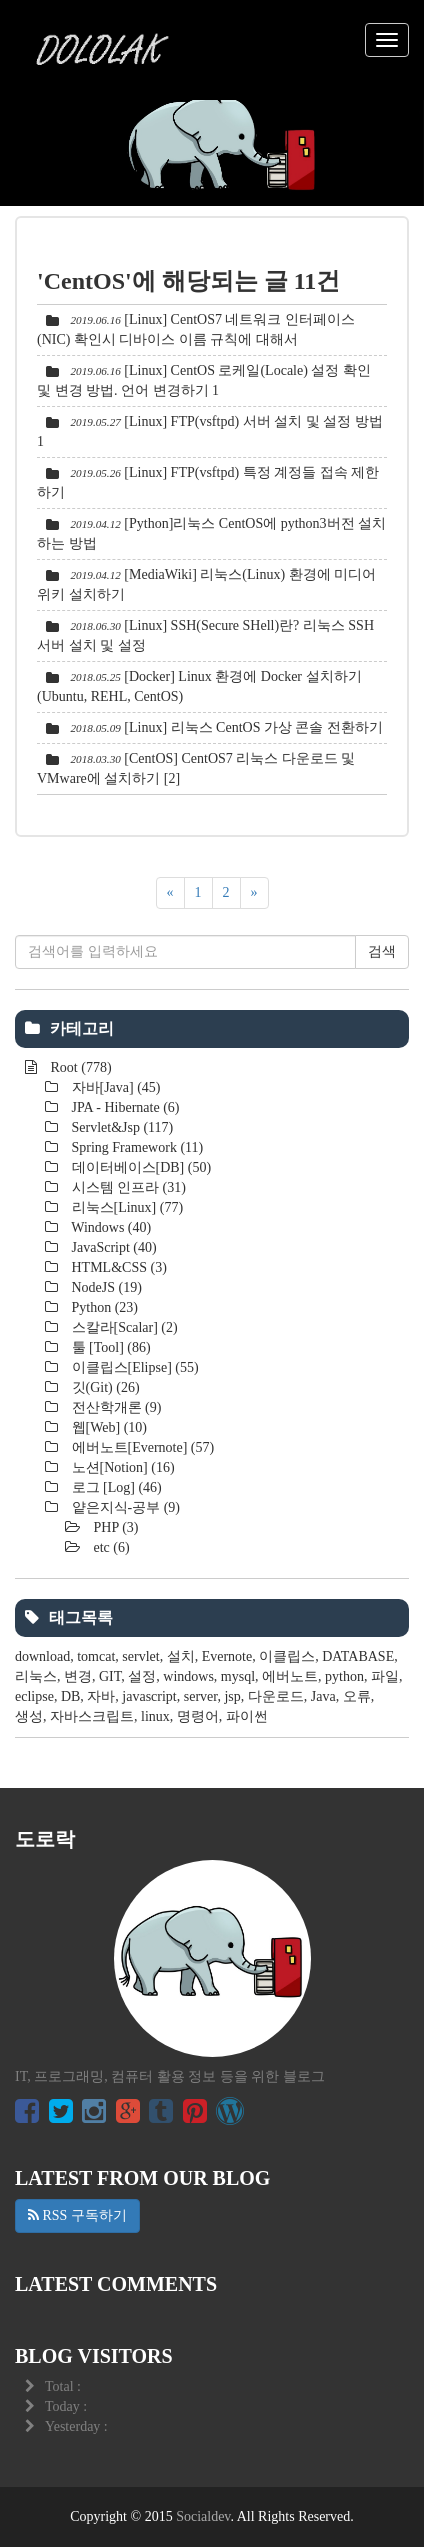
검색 (382, 951)
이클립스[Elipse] (133, 1367)
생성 (29, 1716)
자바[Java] (114, 1087)
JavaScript (112, 1247)
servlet (140, 1656)
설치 (181, 1656)
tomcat (96, 1656)
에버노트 (290, 1676)
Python (103, 1307)
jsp (232, 1696)
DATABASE (358, 1656)
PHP (114, 1527)
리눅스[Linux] (125, 1207)
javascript (149, 1696)
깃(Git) (104, 1387)
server (201, 1696)
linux (155, 1716)
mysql (238, 1676)
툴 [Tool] (109, 1347)
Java (323, 1696)
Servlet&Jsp (120, 1127)
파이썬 (247, 1716)
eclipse (34, 1696)
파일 (385, 1676)
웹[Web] (107, 1427)
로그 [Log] (115, 1487)
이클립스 (287, 1656)
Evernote (227, 1656)
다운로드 (276, 1696)
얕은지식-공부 (124, 1507)
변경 (78, 1676)
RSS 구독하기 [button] (77, 2215)
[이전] (170, 893)
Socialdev (203, 2516)
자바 (101, 1696)
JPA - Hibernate (123, 1107)
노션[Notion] (121, 1467)
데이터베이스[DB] (139, 1167)
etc (110, 1547)
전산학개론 (114, 1407)
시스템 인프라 (127, 1187)
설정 (142, 1676)
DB (70, 1696)
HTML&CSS (117, 1267)
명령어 (198, 1716)
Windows (109, 1227)
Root (79, 1067)
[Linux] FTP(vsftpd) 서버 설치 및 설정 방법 (253, 421)
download (42, 1656)
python (344, 1676)
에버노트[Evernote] (141, 1447)
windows (188, 1676)
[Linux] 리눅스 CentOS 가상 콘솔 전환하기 (253, 727)
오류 (357, 1696)
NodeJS (105, 1287)
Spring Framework (135, 1147)
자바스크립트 (92, 1716)
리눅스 (36, 1676)
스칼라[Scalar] (123, 1327)
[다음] (254, 893)
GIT (110, 1676)
